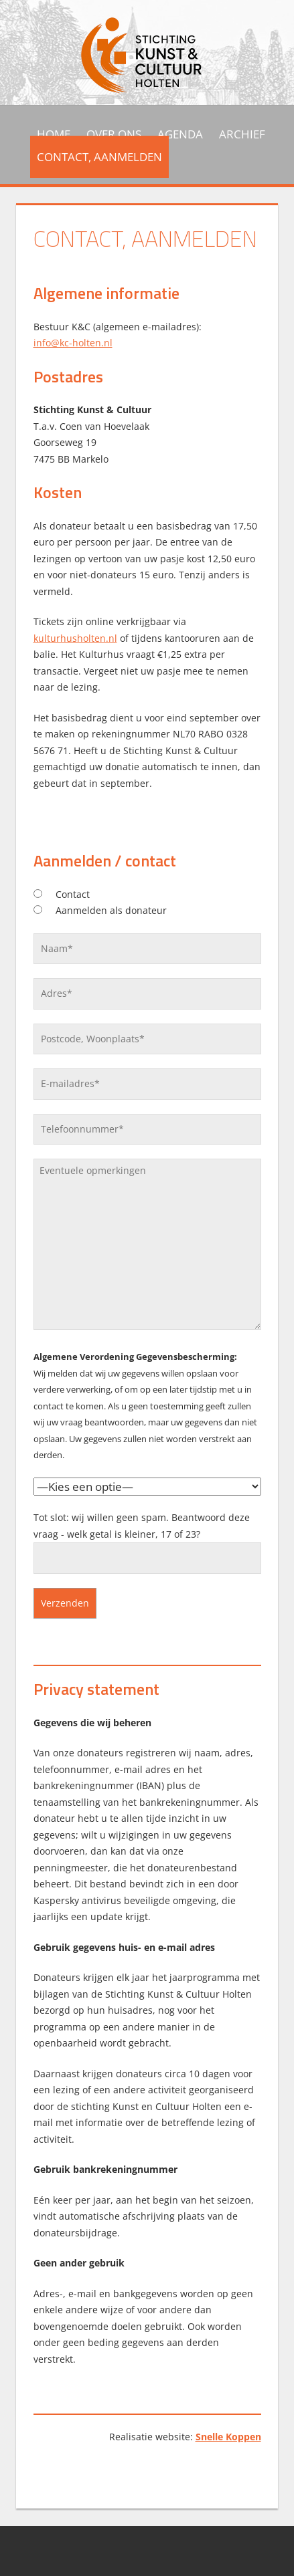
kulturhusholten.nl (75, 638)
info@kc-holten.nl (73, 342)
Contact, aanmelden (99, 156)
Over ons (113, 134)
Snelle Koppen (228, 2436)
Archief (242, 134)
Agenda (180, 134)
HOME (53, 134)
